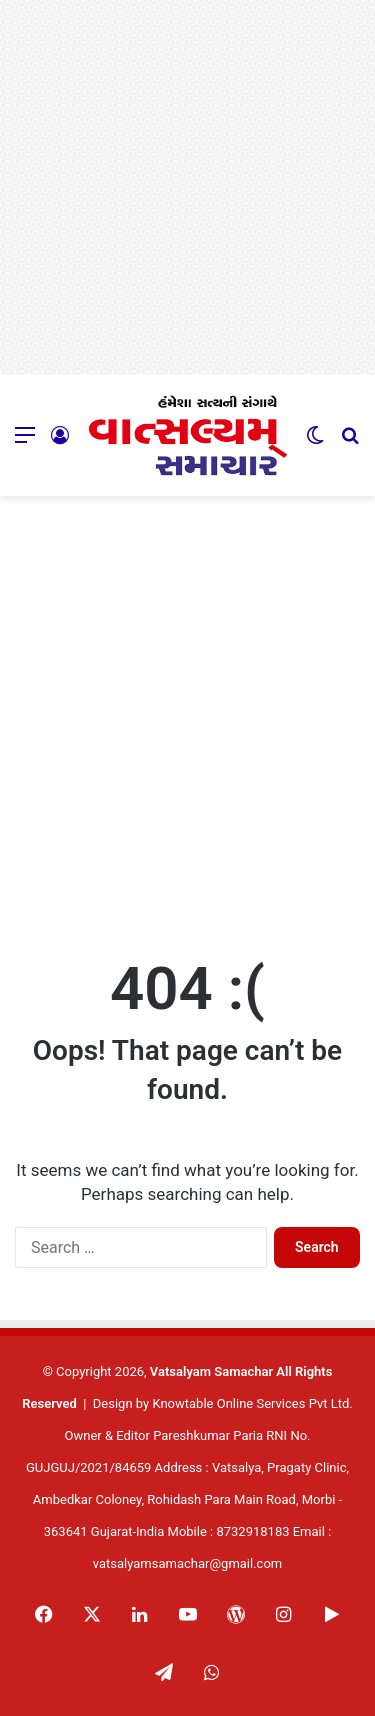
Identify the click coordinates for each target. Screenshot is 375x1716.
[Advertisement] (187, 187)
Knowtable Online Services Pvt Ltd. (252, 1403)
